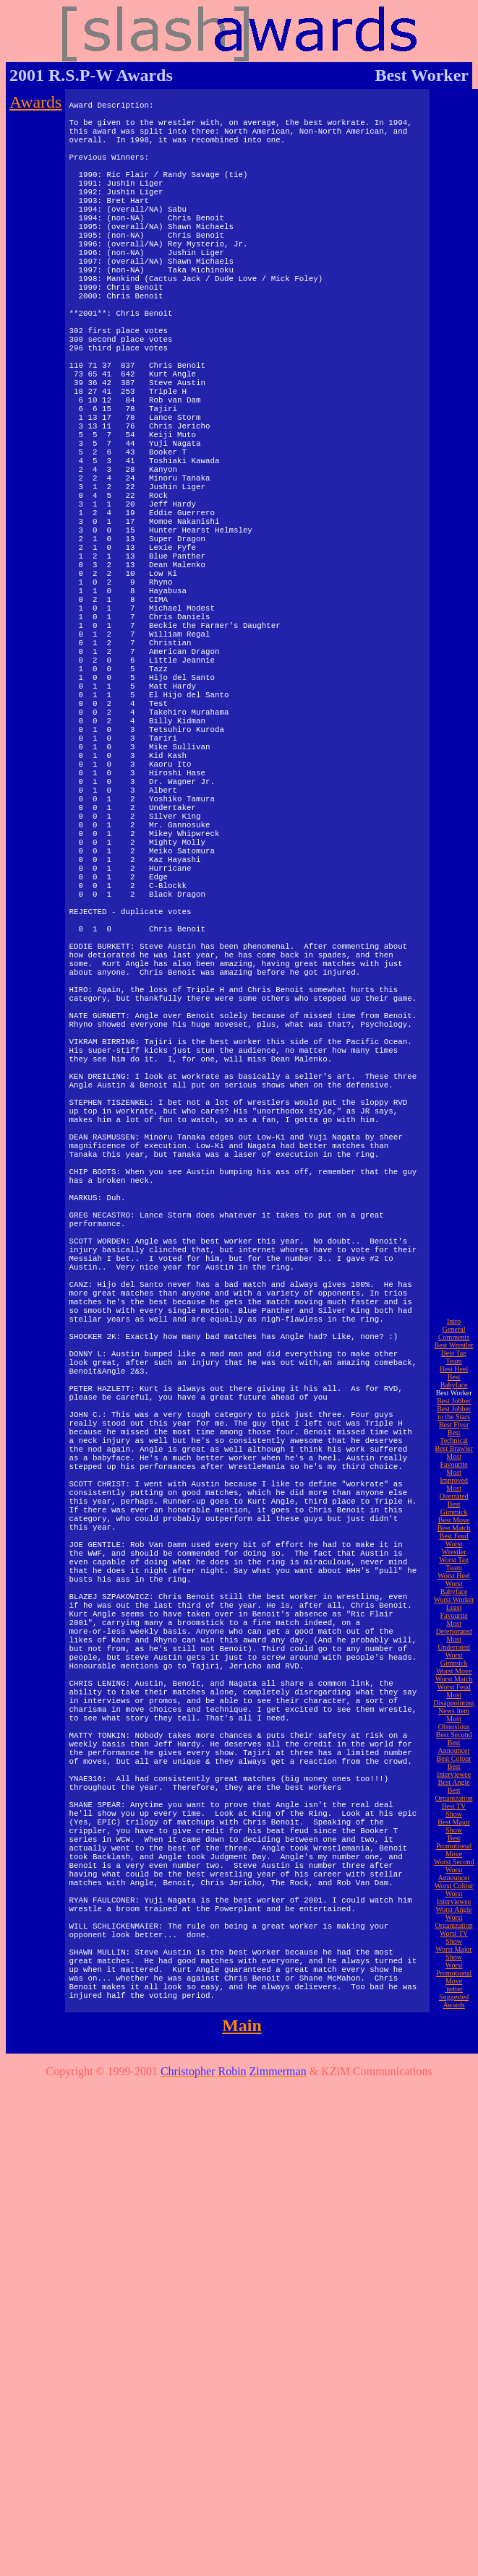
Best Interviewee (454, 2249)
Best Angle (453, 2261)
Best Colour (454, 2237)
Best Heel (454, 1848)
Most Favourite (453, 1939)
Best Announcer (453, 2225)
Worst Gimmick (454, 2138)
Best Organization (454, 2273)
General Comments (453, 1812)
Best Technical (454, 1916)
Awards (35, 101)
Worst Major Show (453, 2432)
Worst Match (454, 2158)
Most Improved (454, 1955)
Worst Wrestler (454, 2027)
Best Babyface (454, 1860)
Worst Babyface (454, 2067)
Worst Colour (454, 2365)
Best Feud (453, 2015)
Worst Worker (454, 2078)
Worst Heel (454, 2055)
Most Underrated (454, 2122)
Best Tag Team (453, 1836)
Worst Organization (454, 2400)
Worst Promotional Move (453, 2452)
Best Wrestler (453, 1824)
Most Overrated (454, 1971)
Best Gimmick (454, 1987)
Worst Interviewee (454, 2377)
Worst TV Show (454, 2416)
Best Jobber (454, 1880)
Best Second (454, 2214)
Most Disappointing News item (453, 2182)
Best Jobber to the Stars (454, 1892)
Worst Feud (453, 2166)
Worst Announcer (453, 2353)
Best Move (454, 1999)
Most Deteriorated (454, 2106)
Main (242, 2504)
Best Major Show (454, 2305)
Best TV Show (454, 2289)
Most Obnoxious (454, 2202)
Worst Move (453, 2150)
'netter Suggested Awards (454, 2476)
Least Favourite (453, 2090)
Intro (454, 1800)
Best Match (454, 2007)
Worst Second (454, 2341)
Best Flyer (454, 1904)
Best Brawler (454, 1927)
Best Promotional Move (453, 2325)
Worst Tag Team (454, 2043)
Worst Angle (454, 2388)
